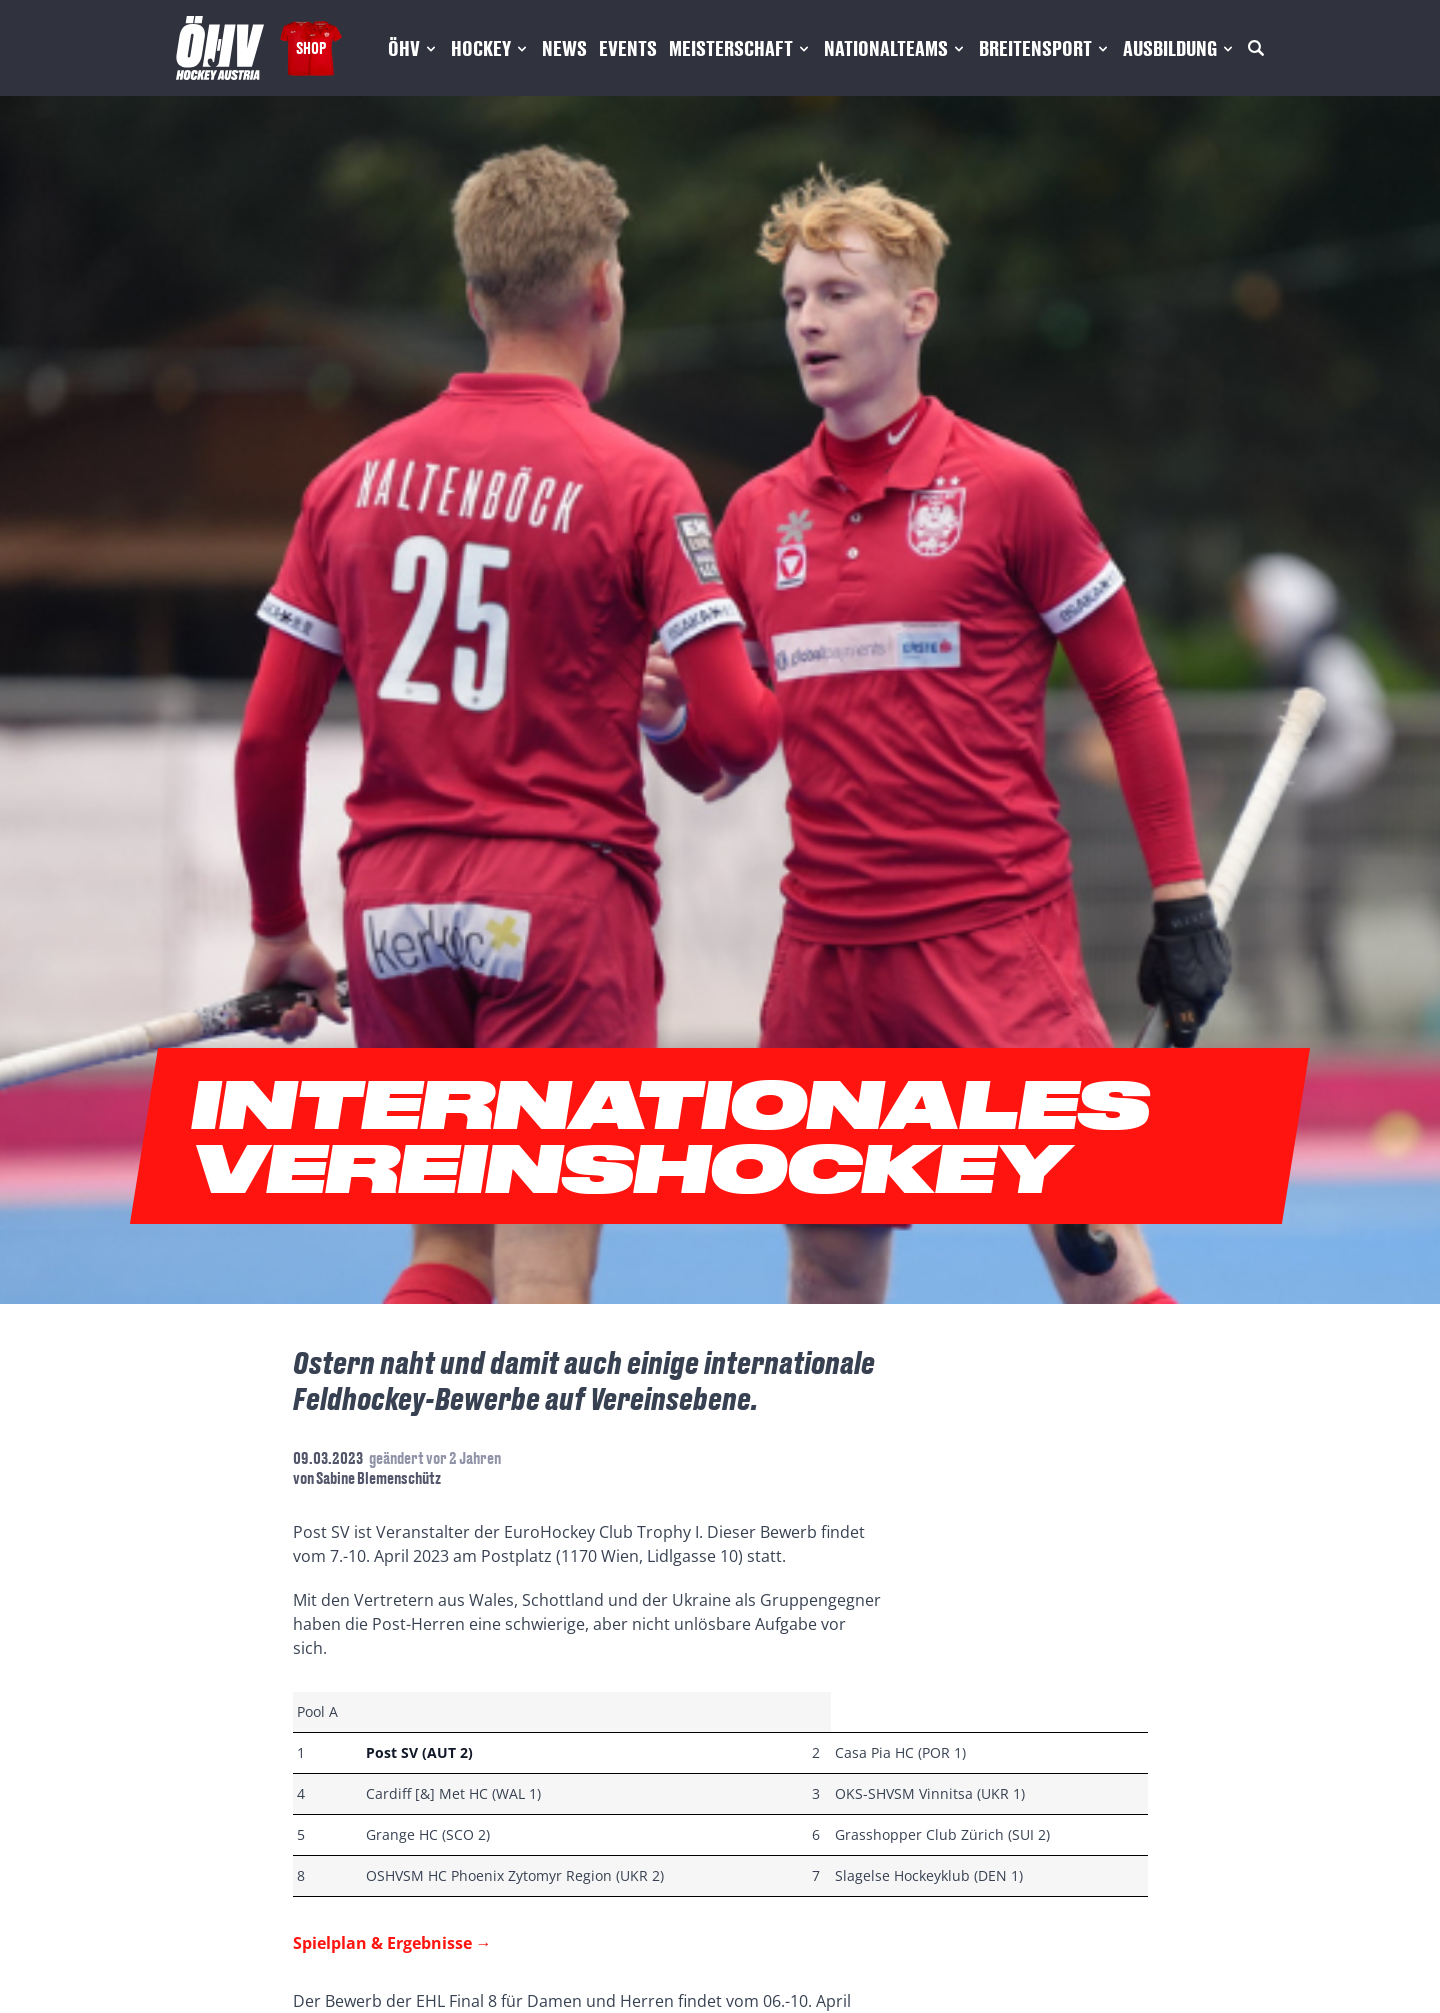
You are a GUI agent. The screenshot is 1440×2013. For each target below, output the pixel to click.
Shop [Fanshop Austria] (311, 47)
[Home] (220, 48)
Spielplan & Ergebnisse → (392, 1943)
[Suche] (1256, 48)
